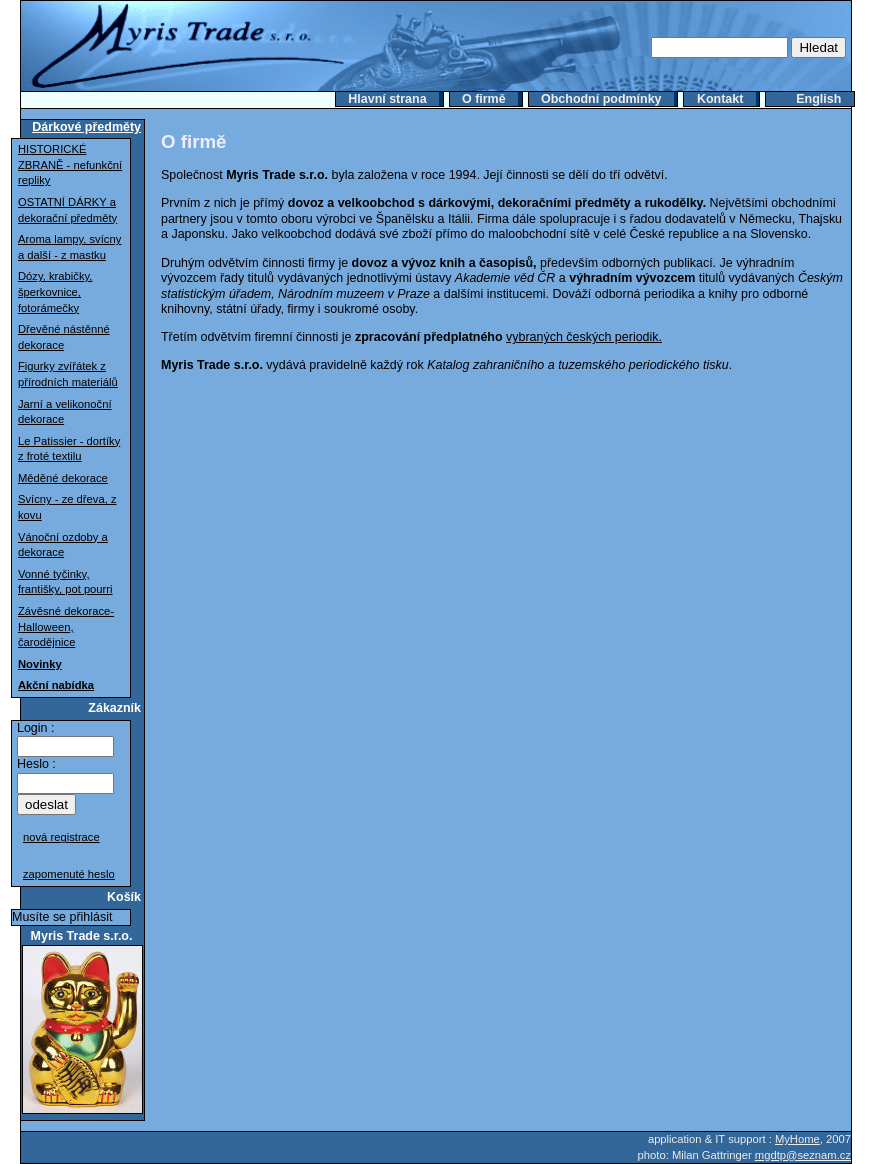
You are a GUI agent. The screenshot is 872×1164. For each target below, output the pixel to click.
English (818, 99)
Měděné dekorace (63, 478)
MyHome (797, 1139)
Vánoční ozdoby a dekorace (63, 545)
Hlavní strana (387, 99)
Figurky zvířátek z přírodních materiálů (68, 374)
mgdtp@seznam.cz (803, 1155)
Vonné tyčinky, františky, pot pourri (65, 582)
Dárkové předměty (86, 127)
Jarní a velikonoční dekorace (65, 412)
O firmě (484, 99)
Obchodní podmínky (601, 99)
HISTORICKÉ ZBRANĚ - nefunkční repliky (70, 164)
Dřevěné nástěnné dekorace (64, 337)
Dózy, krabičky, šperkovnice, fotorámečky (55, 291)
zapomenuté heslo (69, 874)
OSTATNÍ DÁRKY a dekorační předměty (67, 210)
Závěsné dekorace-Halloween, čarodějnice (66, 626)
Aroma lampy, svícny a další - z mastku (69, 247)
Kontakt (720, 99)
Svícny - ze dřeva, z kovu (67, 507)
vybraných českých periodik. (584, 337)
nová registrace (61, 837)
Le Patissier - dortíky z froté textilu (69, 449)
